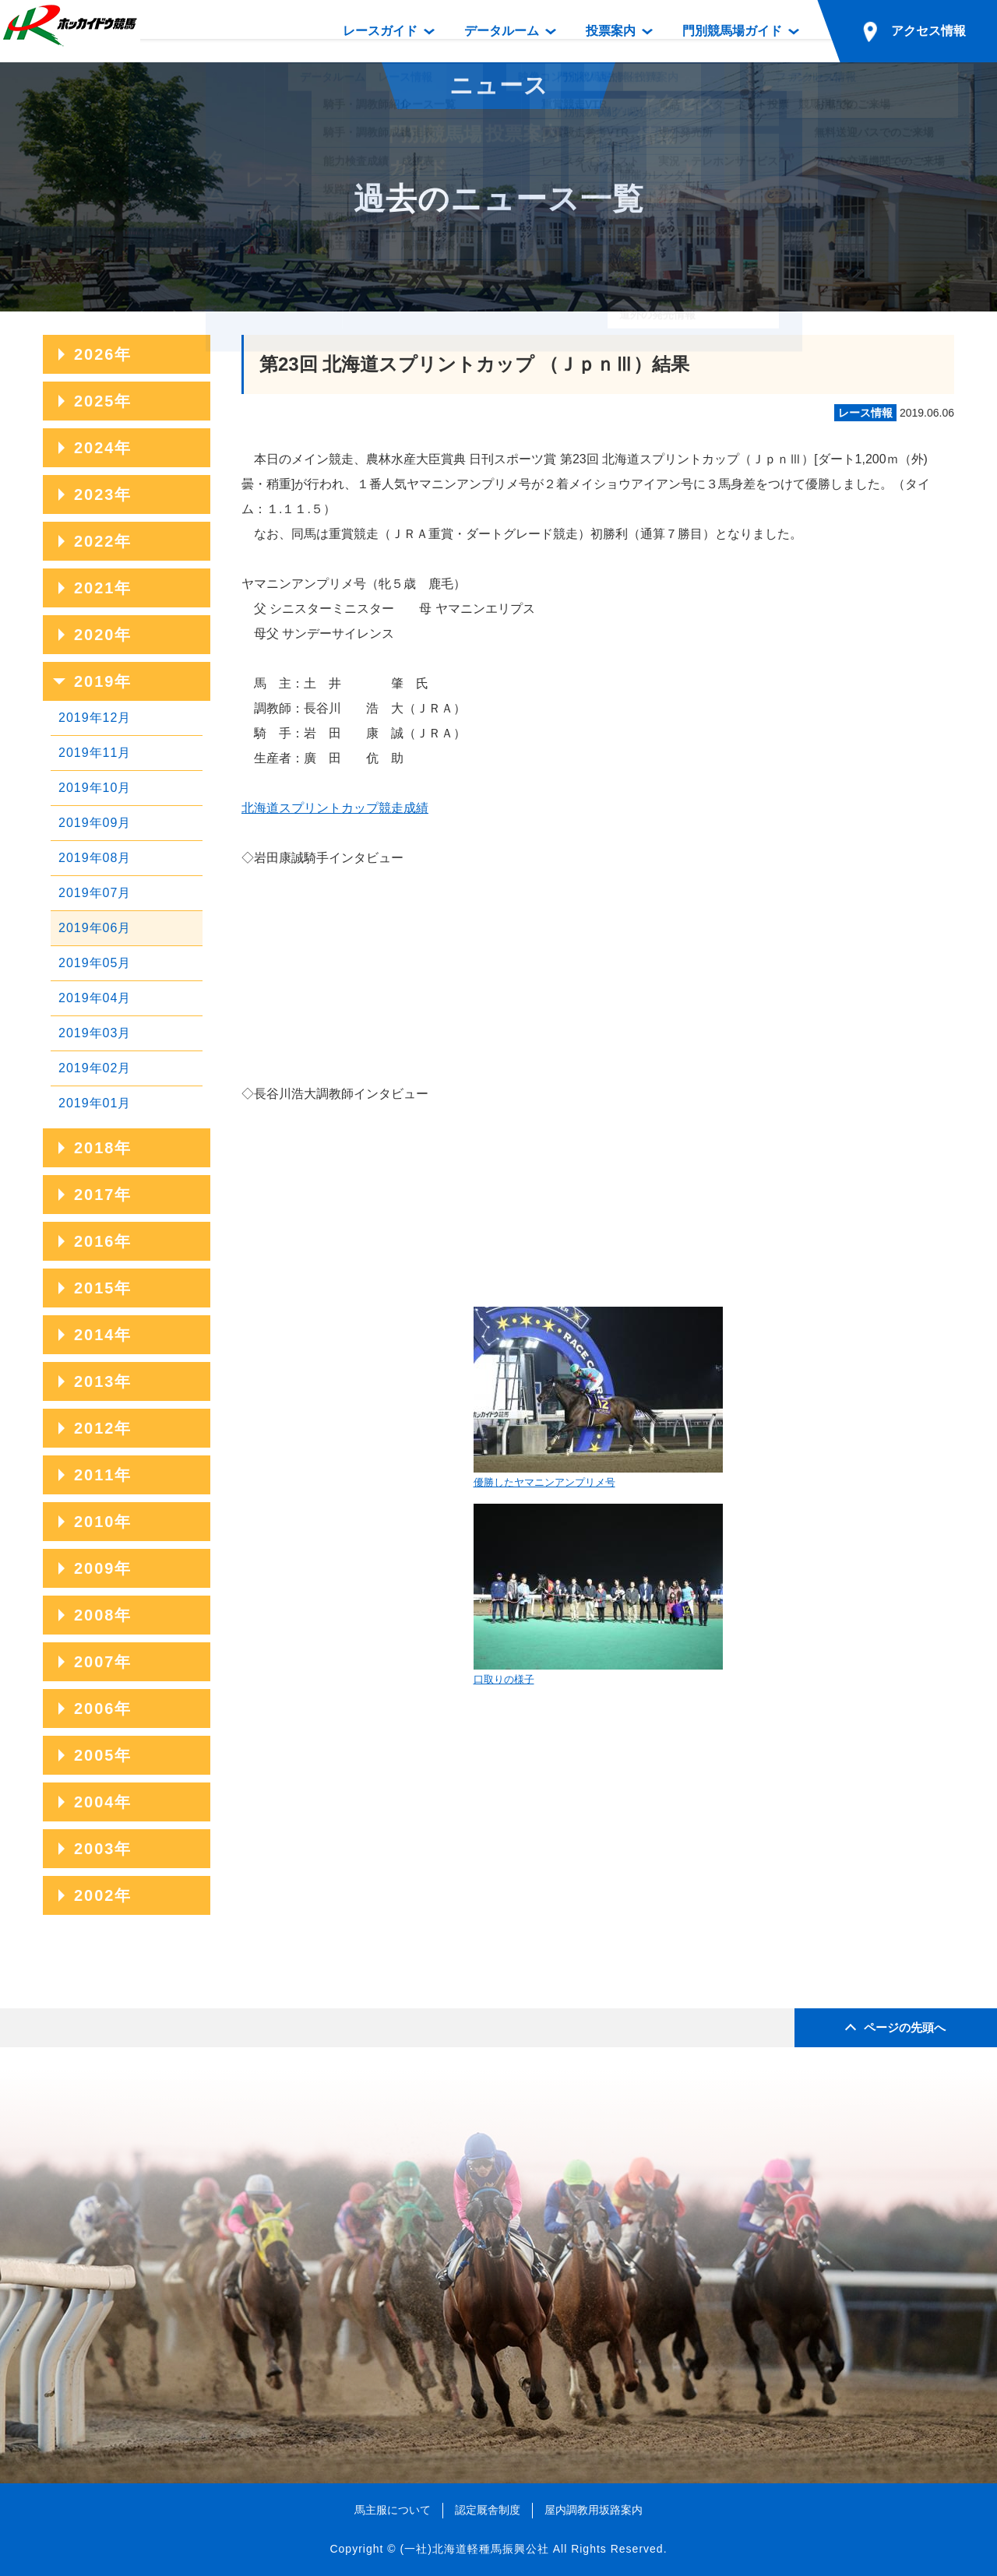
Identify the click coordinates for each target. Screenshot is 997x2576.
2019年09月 (94, 822)
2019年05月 (94, 963)
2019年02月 (94, 1068)
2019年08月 (94, 857)
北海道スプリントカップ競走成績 (334, 808)
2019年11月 (94, 752)
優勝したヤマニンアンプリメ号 (598, 1397)
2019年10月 (94, 787)
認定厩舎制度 (487, 2510)
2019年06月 (94, 927)
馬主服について (392, 2510)
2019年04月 (94, 998)
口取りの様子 (598, 1594)
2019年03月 (94, 1033)
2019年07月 (94, 892)
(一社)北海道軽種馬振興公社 (474, 2549)
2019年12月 (94, 717)
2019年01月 (94, 1103)
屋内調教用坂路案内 (593, 2510)
